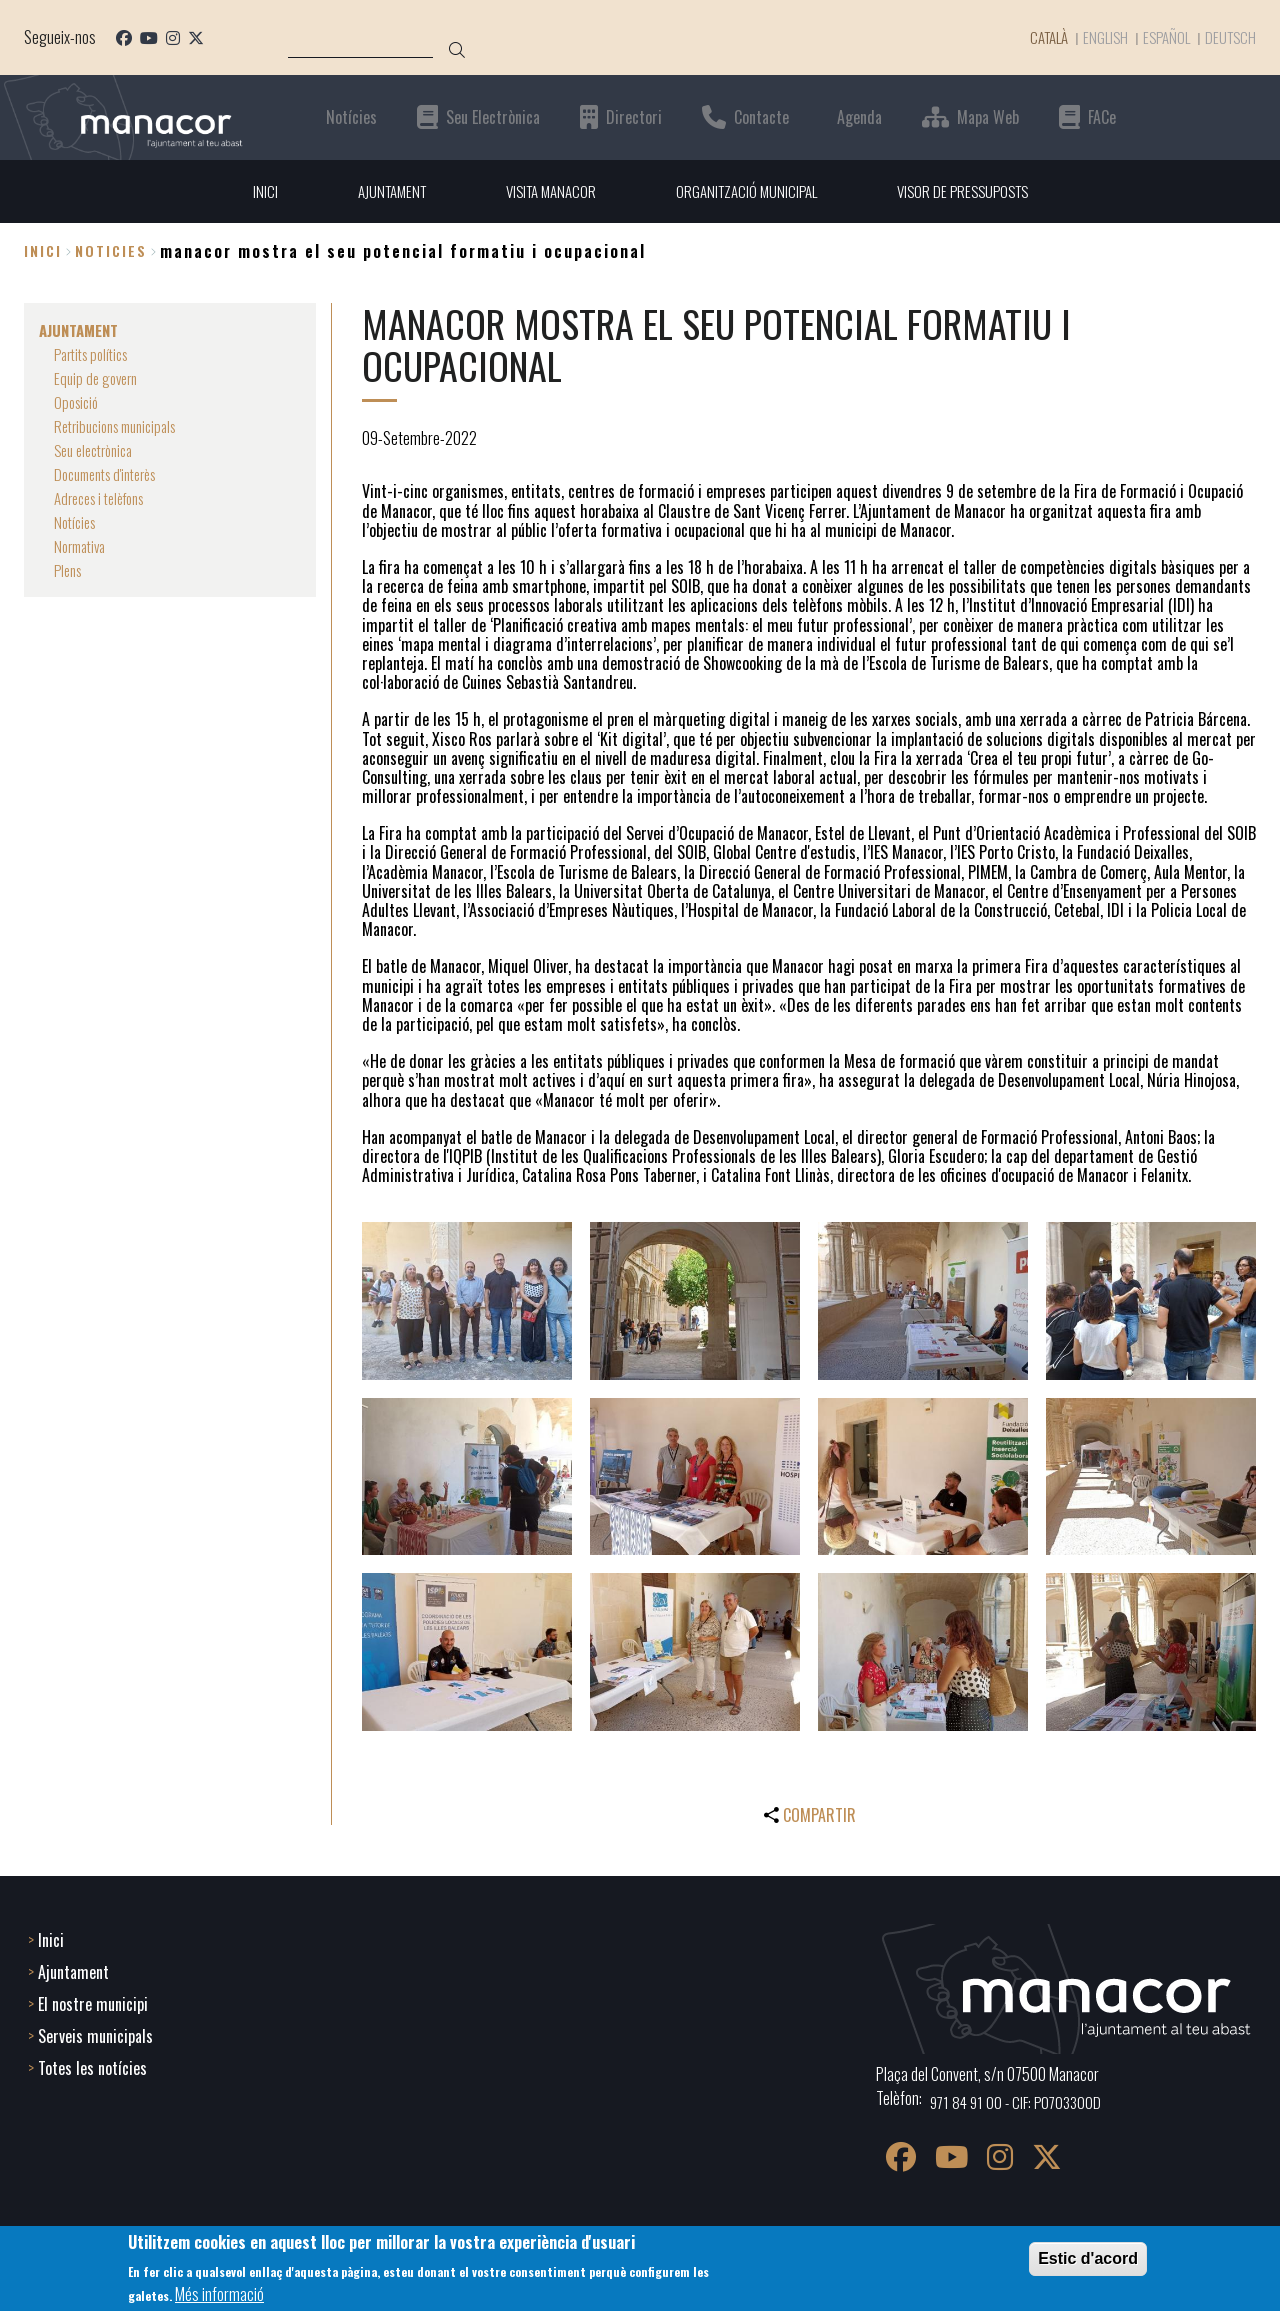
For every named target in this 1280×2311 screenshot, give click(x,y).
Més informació (219, 2294)
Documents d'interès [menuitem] (113, 474)
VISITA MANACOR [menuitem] (545, 191)
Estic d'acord (1088, 2258)
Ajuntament (73, 1970)
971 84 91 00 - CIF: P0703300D (1020, 2100)
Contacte (761, 116)
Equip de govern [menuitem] (99, 378)
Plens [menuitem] (70, 570)
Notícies (351, 116)
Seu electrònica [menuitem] (99, 450)
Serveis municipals (95, 2034)
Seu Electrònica (493, 116)
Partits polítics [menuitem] (96, 354)
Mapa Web (988, 116)
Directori (634, 116)
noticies (111, 251)
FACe (1102, 116)
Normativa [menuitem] (83, 546)
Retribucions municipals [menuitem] (123, 426)
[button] (467, 1302)
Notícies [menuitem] (77, 522)
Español (1161, 37)
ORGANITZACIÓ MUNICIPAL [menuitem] (748, 191)
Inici (43, 251)
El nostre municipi (93, 2002)
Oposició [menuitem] (78, 402)
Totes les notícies (92, 2066)
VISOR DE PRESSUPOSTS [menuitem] (973, 191)
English (1097, 37)
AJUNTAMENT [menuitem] (378, 191)
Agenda (859, 116)
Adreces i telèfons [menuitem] (106, 498)
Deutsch (1229, 37)
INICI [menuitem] (248, 191)
